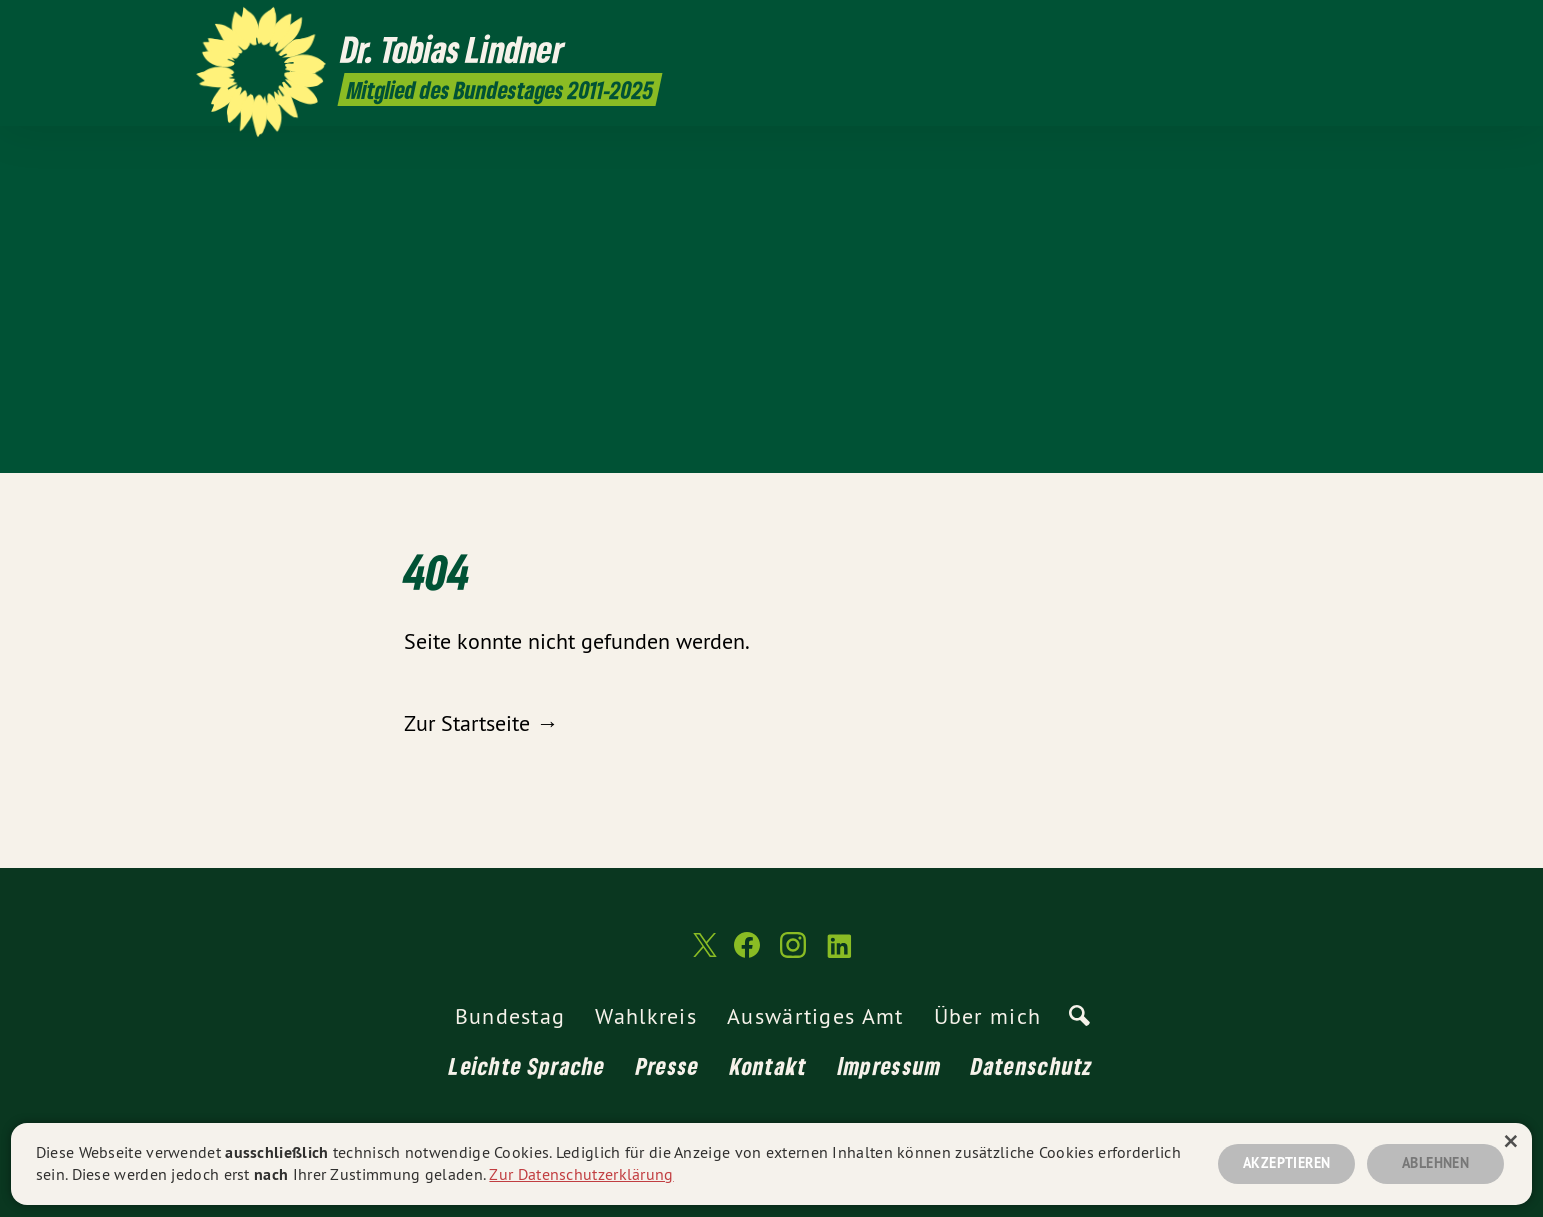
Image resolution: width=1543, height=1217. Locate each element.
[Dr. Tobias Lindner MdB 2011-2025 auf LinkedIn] (1337, 27)
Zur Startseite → (481, 723)
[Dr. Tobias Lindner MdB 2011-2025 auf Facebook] (1277, 27)
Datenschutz (1032, 1065)
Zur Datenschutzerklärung (581, 1174)
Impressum (890, 1065)
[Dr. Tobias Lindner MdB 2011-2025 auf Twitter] (1247, 27)
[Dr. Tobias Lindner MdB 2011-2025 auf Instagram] (1307, 27)
